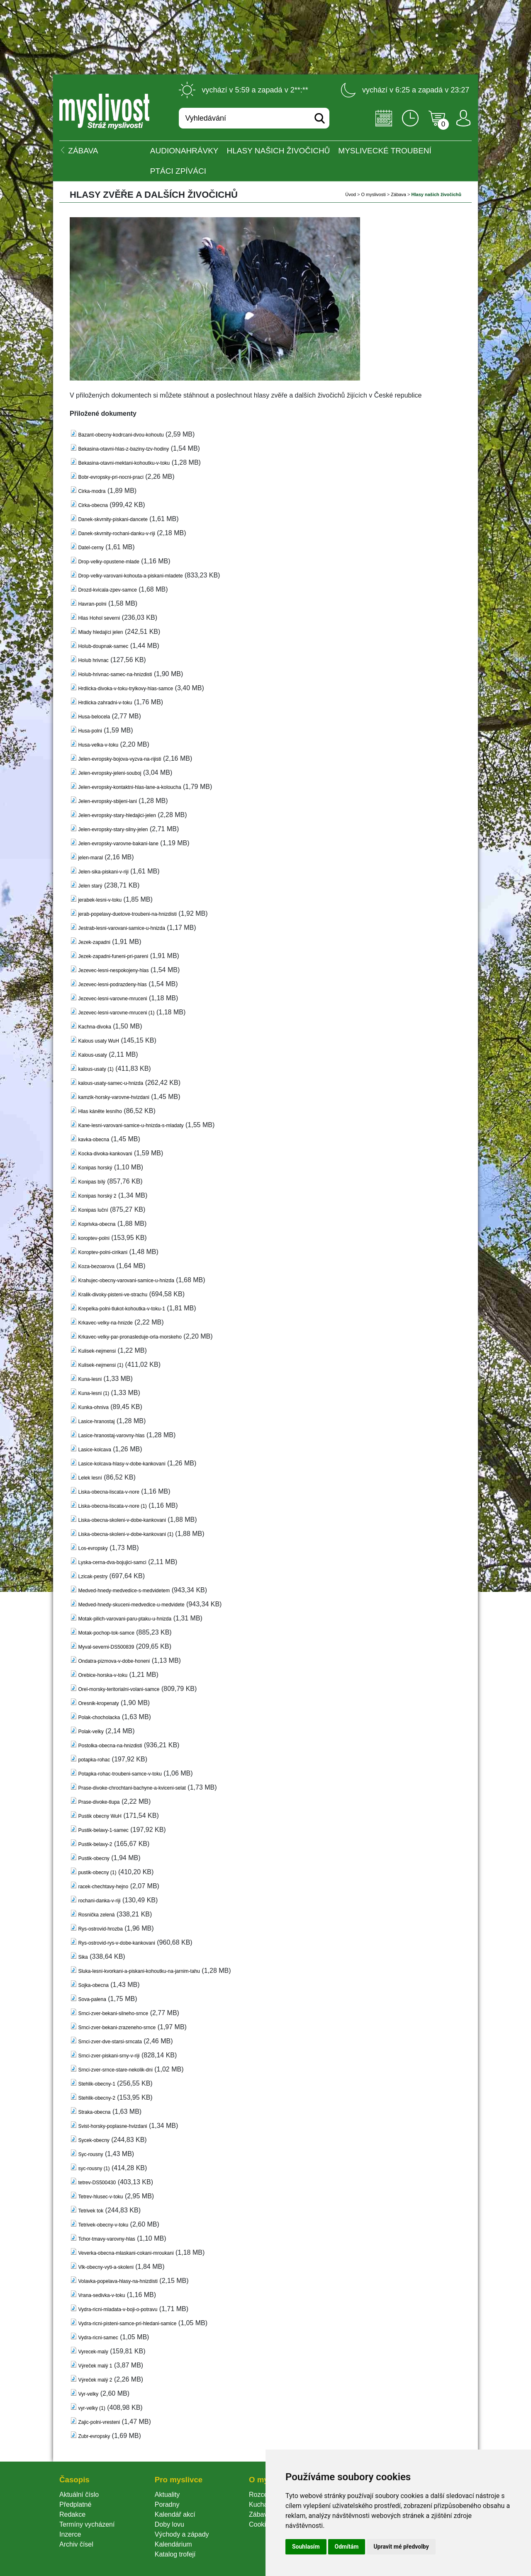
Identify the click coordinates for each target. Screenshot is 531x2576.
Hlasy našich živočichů (278, 150)
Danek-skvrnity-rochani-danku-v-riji (116, 533)
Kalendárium (173, 2544)
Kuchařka (263, 2504)
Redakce (72, 2514)
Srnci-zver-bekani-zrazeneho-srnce (117, 2027)
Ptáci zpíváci (178, 171)
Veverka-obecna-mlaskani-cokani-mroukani (125, 2253)
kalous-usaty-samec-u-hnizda (110, 1083)
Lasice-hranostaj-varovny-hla (111, 1435)
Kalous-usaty (92, 1055)
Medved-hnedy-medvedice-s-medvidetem (124, 1591)
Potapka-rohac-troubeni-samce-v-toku (119, 1774)
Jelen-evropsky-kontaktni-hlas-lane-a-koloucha (129, 787)
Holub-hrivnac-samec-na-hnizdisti (115, 674)
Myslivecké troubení (384, 150)
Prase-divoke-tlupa (98, 1802)
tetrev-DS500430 (97, 2182)
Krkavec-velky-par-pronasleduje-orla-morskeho (129, 1337)
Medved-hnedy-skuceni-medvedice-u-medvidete (131, 1605)
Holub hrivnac (93, 660)
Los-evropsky (92, 1548)
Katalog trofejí (175, 2554)
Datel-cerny (90, 548)
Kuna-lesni (90, 1379)
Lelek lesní (90, 1478)
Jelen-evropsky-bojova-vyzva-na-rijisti (119, 759)
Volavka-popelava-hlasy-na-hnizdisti (117, 2281)
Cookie (261, 2524)
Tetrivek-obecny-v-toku (103, 2225)
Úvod (350, 194)
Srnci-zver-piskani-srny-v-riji (108, 2056)
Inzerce (70, 2534)
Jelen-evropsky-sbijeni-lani (107, 801)
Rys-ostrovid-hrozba (100, 1929)
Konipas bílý (91, 1182)
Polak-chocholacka (99, 1717)
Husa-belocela (94, 717)
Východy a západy (182, 2534)
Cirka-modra (91, 491)
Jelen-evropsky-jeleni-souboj (109, 773)
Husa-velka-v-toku (98, 745)
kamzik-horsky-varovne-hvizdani (113, 1097)
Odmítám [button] (347, 2546)
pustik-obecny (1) (97, 1872)
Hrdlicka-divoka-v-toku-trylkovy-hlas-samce (125, 688)
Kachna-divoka (94, 1027)
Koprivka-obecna (96, 1224)
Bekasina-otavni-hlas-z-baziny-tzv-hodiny (123, 449)
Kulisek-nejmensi (97, 1351)
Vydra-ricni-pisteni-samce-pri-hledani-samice (127, 2323)
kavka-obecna (93, 1139)
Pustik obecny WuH (100, 1816)
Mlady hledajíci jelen (100, 632)
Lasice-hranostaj (96, 1421)
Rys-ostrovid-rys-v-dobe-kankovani (116, 1943)
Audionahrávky (184, 150)
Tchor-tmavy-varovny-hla (106, 2239)
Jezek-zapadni (94, 942)
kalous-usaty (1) (95, 1069)
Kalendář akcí (175, 2514)
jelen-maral (90, 858)
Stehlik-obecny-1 (96, 2084)
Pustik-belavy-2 (95, 1844)
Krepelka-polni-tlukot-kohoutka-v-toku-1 (121, 1309)
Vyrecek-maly (93, 2352)
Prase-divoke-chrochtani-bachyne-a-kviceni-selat (131, 1788)
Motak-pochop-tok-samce (106, 1633)
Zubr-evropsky (94, 2436)
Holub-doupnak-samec (103, 646)
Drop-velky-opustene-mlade (108, 562)
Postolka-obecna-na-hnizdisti (110, 1746)
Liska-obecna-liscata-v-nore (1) (112, 1506)
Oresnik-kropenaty (98, 1703)
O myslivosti (373, 194)
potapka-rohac (94, 1760)
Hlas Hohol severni (99, 618)
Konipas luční (93, 1210)
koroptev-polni (93, 1238)
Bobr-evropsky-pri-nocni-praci (110, 477)
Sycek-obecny (93, 2140)
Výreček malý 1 (95, 2366)
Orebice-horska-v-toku (102, 1675)
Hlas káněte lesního (100, 1111)
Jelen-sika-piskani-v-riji (103, 872)
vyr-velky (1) (91, 2408)
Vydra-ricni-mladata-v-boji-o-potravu (117, 2309)
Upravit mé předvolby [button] (401, 2546)
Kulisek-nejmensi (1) (100, 1365)
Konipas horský (95, 1168)
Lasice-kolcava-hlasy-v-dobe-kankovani (121, 1464)
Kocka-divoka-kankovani (105, 1154)
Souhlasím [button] (306, 2546)
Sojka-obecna (93, 1985)
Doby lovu (169, 2524)
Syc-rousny (90, 2154)
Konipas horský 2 (97, 1196)
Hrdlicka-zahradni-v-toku (105, 703)
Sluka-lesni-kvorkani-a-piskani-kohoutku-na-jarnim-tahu (139, 1971)
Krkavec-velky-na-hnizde (105, 1323)
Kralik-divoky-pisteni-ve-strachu (112, 1295)
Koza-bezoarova (96, 1266)
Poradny (167, 2504)
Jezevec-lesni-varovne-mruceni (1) (116, 1013)
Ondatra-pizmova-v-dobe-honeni (114, 1661)
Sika (83, 1957)
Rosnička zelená (96, 1915)
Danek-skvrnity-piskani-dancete (112, 519)
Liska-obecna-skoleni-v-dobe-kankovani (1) (125, 1534)
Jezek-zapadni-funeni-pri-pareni (113, 956)
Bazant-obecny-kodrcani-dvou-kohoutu (120, 435)
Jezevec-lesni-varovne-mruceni (112, 999)
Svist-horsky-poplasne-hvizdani (112, 2126)
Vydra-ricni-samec (98, 2338)
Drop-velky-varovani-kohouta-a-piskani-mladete (130, 576)
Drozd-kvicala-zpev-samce (107, 590)
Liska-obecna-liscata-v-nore (108, 1492)
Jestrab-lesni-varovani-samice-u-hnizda (121, 928)
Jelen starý (90, 886)
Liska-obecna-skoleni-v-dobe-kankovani (122, 1520)
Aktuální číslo (79, 2494)
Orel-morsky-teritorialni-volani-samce (118, 1689)
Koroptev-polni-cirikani (102, 1252)
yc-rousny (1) (94, 2168)
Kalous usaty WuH (98, 1041)
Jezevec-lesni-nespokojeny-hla (113, 970)
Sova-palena (92, 1999)
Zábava (398, 194)
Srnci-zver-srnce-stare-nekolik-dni (115, 2070)
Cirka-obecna (92, 505)
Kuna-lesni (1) (93, 1393)
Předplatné (75, 2504)
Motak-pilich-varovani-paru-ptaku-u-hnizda (124, 1619)
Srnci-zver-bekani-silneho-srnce (113, 2013)
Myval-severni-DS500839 (106, 1647)
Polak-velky (90, 1731)
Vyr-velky (88, 2394)
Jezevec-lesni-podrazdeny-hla (112, 984)
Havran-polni (92, 604)
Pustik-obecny (93, 1858)
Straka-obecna (94, 2112)
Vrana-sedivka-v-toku (101, 2295)
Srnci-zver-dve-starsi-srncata (109, 2042)
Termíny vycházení (86, 2524)
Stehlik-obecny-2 (96, 2098)
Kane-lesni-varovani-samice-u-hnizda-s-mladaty (130, 1125)
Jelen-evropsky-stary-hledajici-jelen (117, 815)
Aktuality (167, 2494)
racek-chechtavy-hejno (103, 1887)
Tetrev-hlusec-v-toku (100, 2197)
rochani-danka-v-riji (99, 1901)
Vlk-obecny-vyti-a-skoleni (105, 2267)
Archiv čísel (76, 2544)
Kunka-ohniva (93, 1407)
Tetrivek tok (90, 2211)
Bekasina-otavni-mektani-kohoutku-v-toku (124, 463)
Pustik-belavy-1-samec (103, 1830)
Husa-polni (90, 731)
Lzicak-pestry (92, 1576)
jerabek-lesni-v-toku (100, 900)
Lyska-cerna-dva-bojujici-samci (112, 1562)
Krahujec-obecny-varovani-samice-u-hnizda (126, 1280)
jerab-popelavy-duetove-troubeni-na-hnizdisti (127, 914)
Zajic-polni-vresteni (99, 2422)
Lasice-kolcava (94, 1450)
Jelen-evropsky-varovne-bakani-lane (118, 844)
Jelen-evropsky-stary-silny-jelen (113, 829)
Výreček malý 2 (95, 2380)
